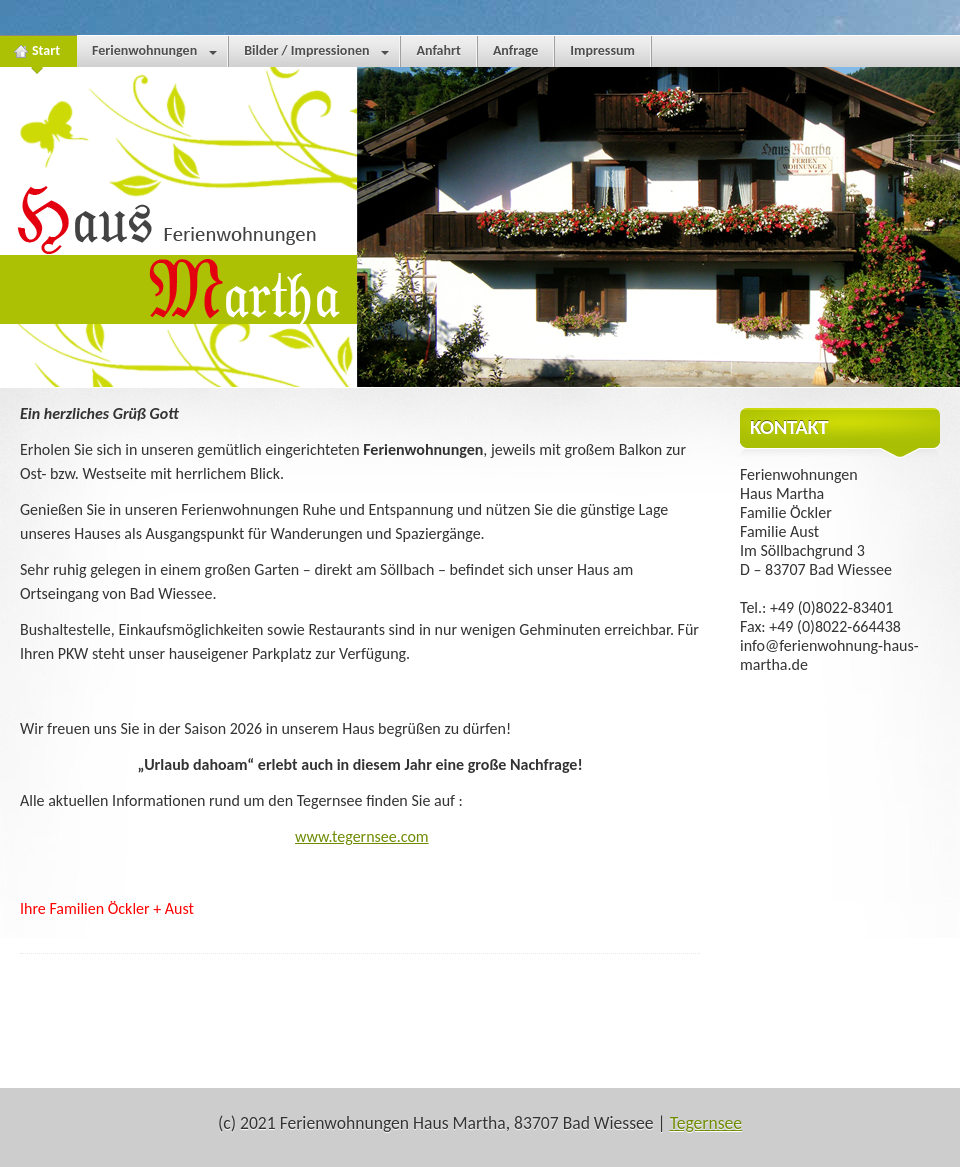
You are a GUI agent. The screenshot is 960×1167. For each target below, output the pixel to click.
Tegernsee (706, 1123)
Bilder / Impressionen (316, 54)
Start (37, 54)
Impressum (602, 50)
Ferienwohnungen (154, 54)
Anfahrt (438, 50)
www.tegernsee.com (362, 836)
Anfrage (515, 50)
